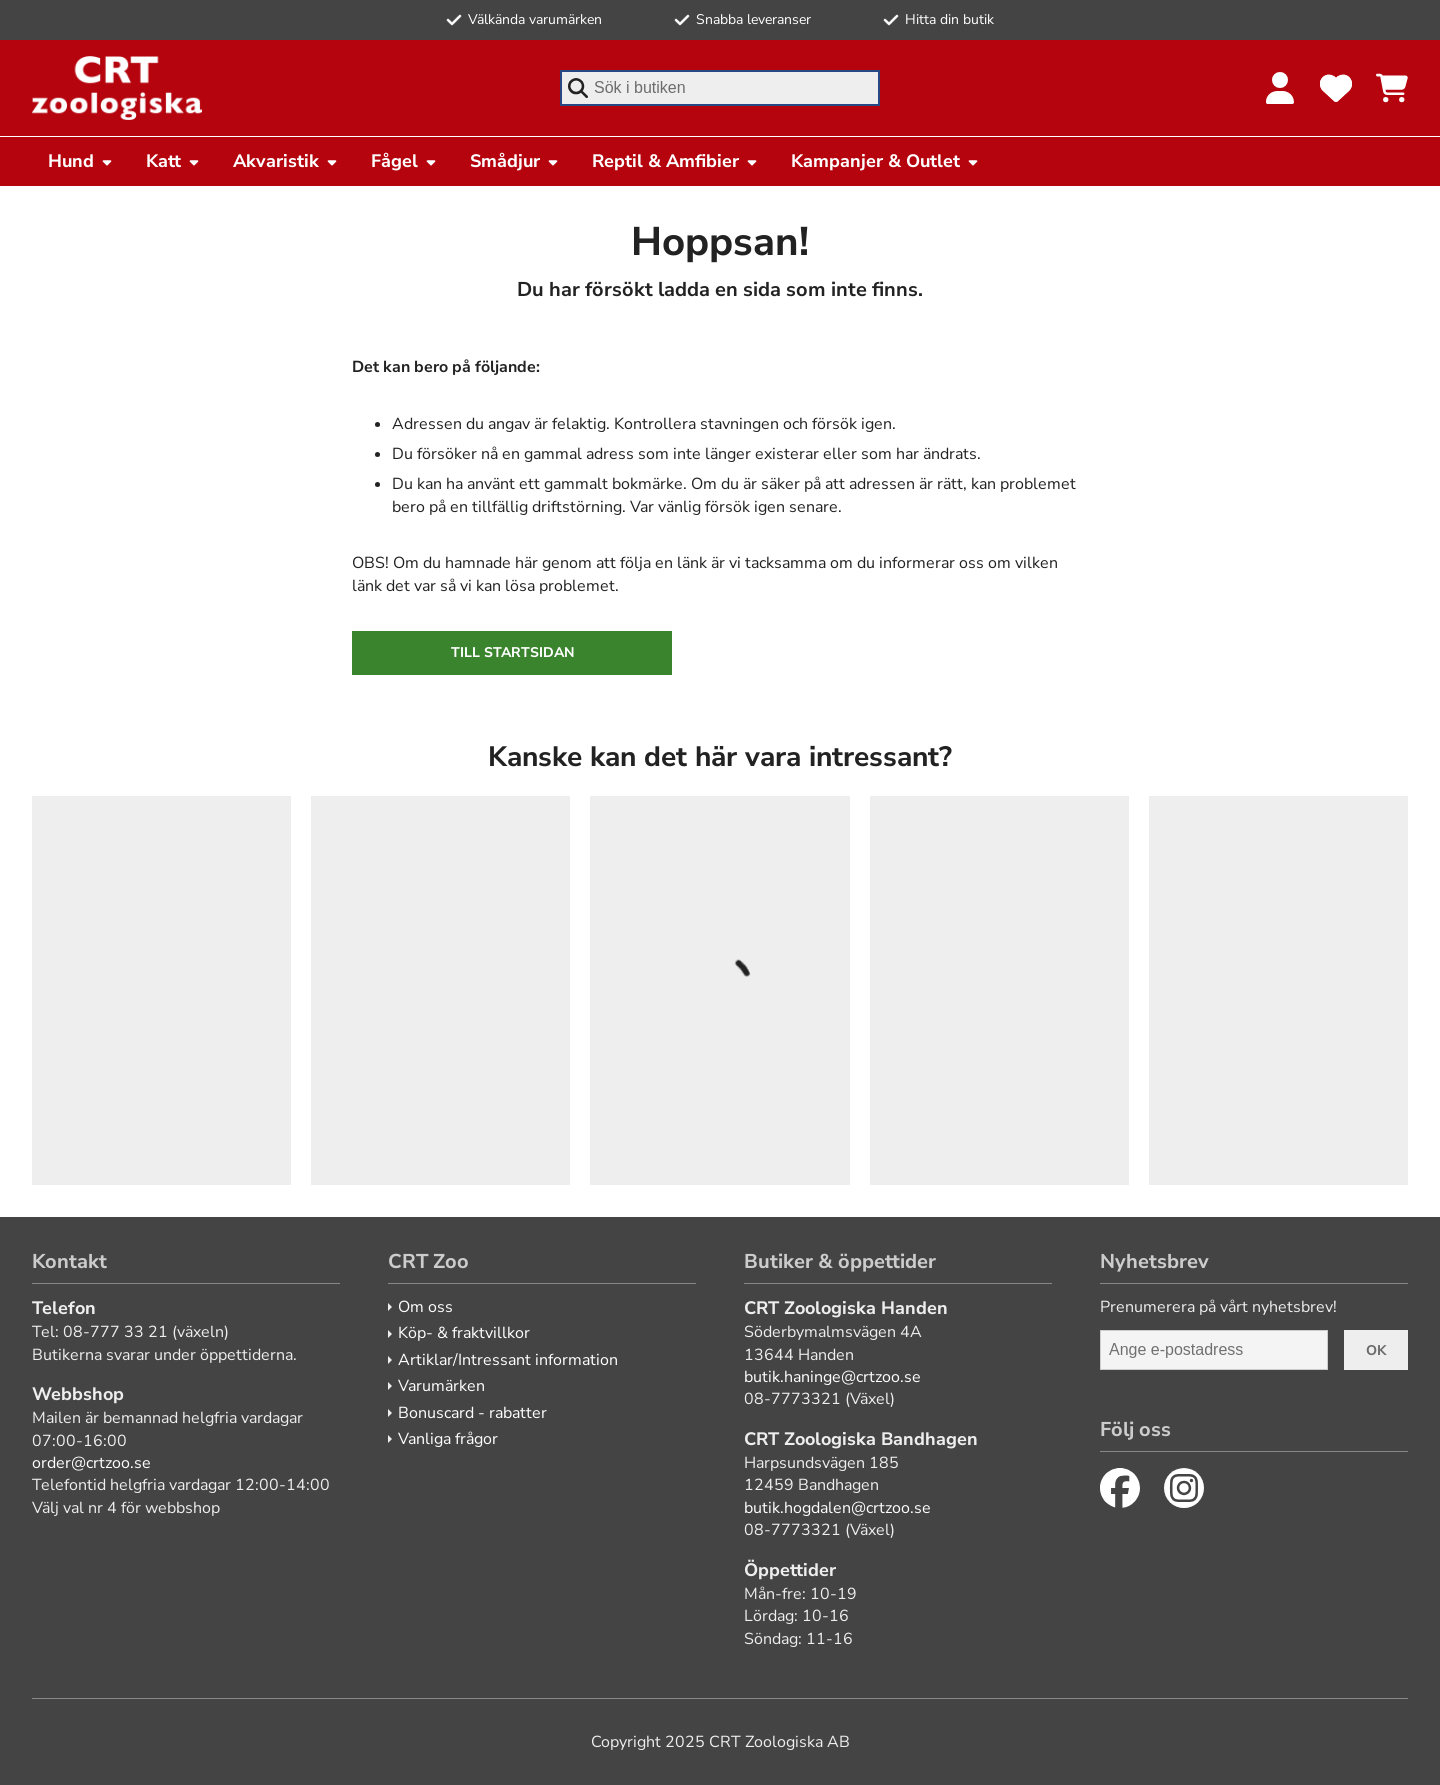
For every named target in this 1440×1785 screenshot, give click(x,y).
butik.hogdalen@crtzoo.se (837, 1508)
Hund (81, 161)
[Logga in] (1280, 88)
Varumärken (441, 1386)
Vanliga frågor (448, 1439)
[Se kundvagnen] (1392, 88)
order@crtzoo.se (91, 1463)
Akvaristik (286, 161)
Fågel (404, 161)
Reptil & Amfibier (675, 161)
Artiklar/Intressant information (508, 1360)
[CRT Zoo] (117, 88)
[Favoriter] (1336, 88)
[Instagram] (1184, 1488)
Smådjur (515, 161)
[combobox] (720, 88)
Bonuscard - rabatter (472, 1413)
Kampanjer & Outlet (885, 161)
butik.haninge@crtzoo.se (832, 1377)
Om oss (425, 1307)
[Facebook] (1120, 1488)
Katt (173, 161)
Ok (1376, 1350)
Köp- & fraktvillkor (464, 1333)
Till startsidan (512, 652)
